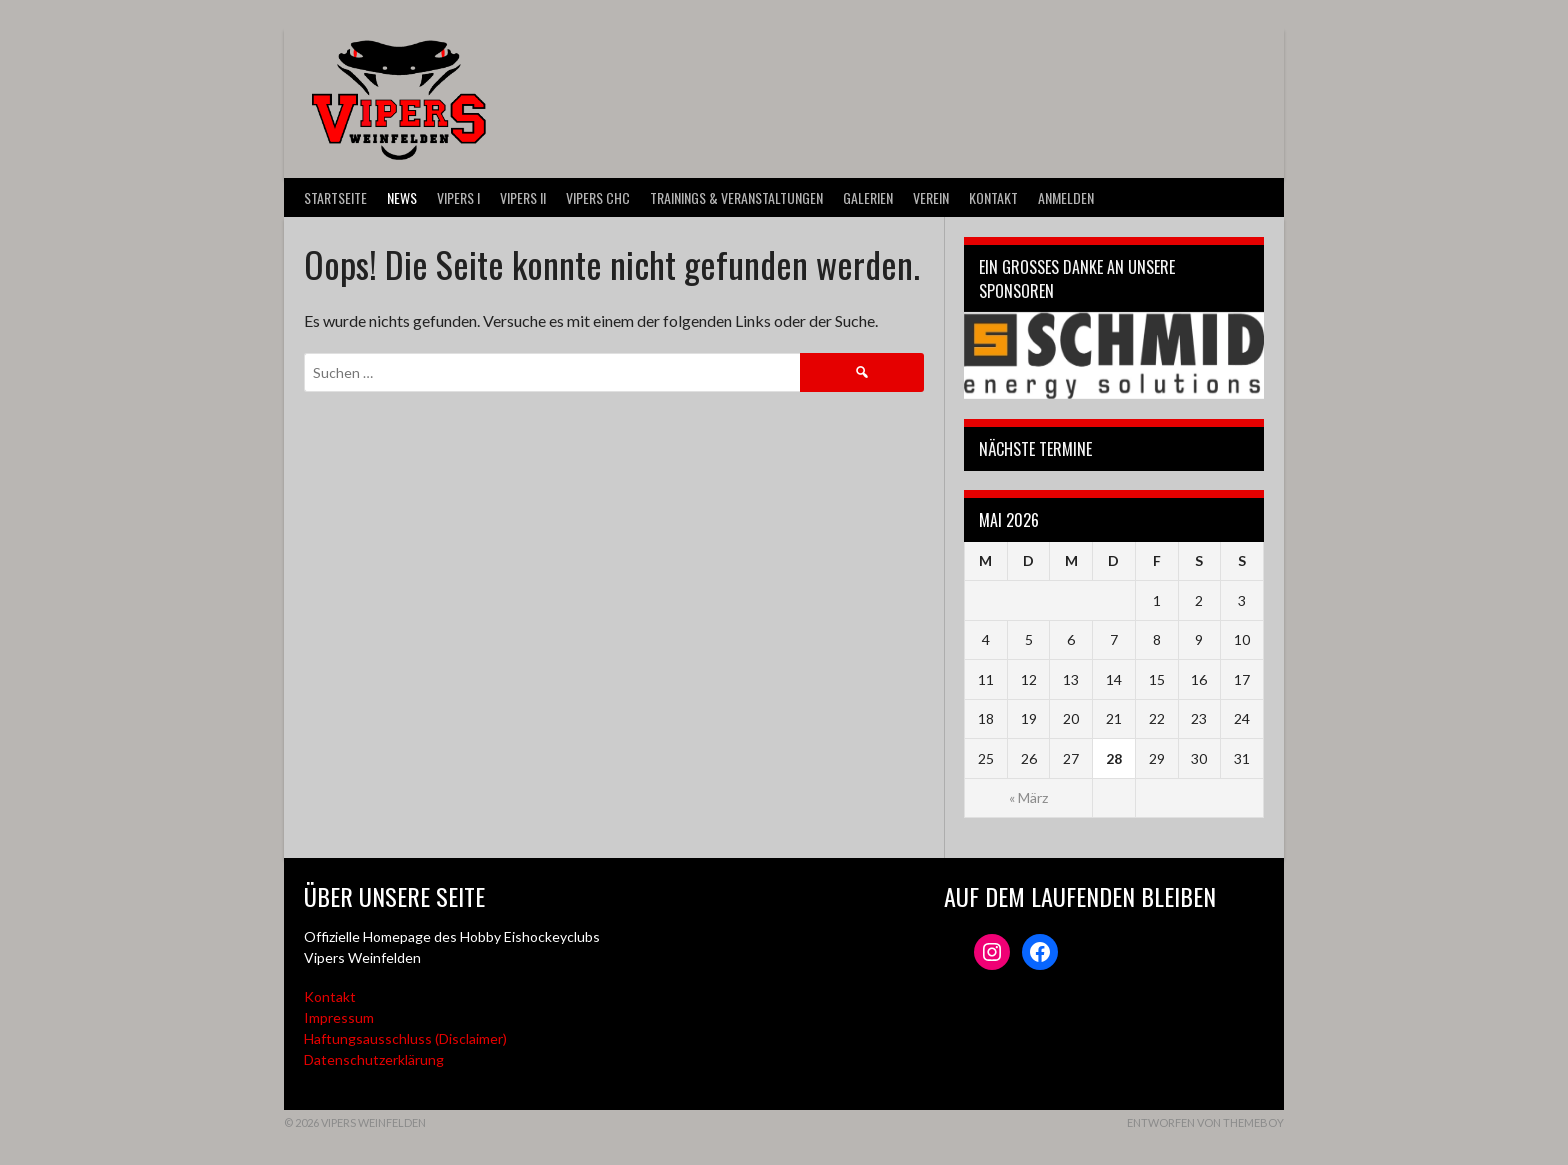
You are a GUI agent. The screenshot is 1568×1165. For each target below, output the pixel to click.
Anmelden (1066, 197)
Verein (931, 197)
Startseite (335, 197)
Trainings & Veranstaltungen (736, 197)
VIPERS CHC (598, 197)
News (402, 197)
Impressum (339, 1017)
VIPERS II (523, 197)
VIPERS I (458, 197)
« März (1028, 797)
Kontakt (993, 197)
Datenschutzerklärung (374, 1059)
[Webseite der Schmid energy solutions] (1114, 355)
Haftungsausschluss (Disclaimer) (405, 1038)
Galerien (868, 197)
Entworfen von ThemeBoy (1205, 1122)
